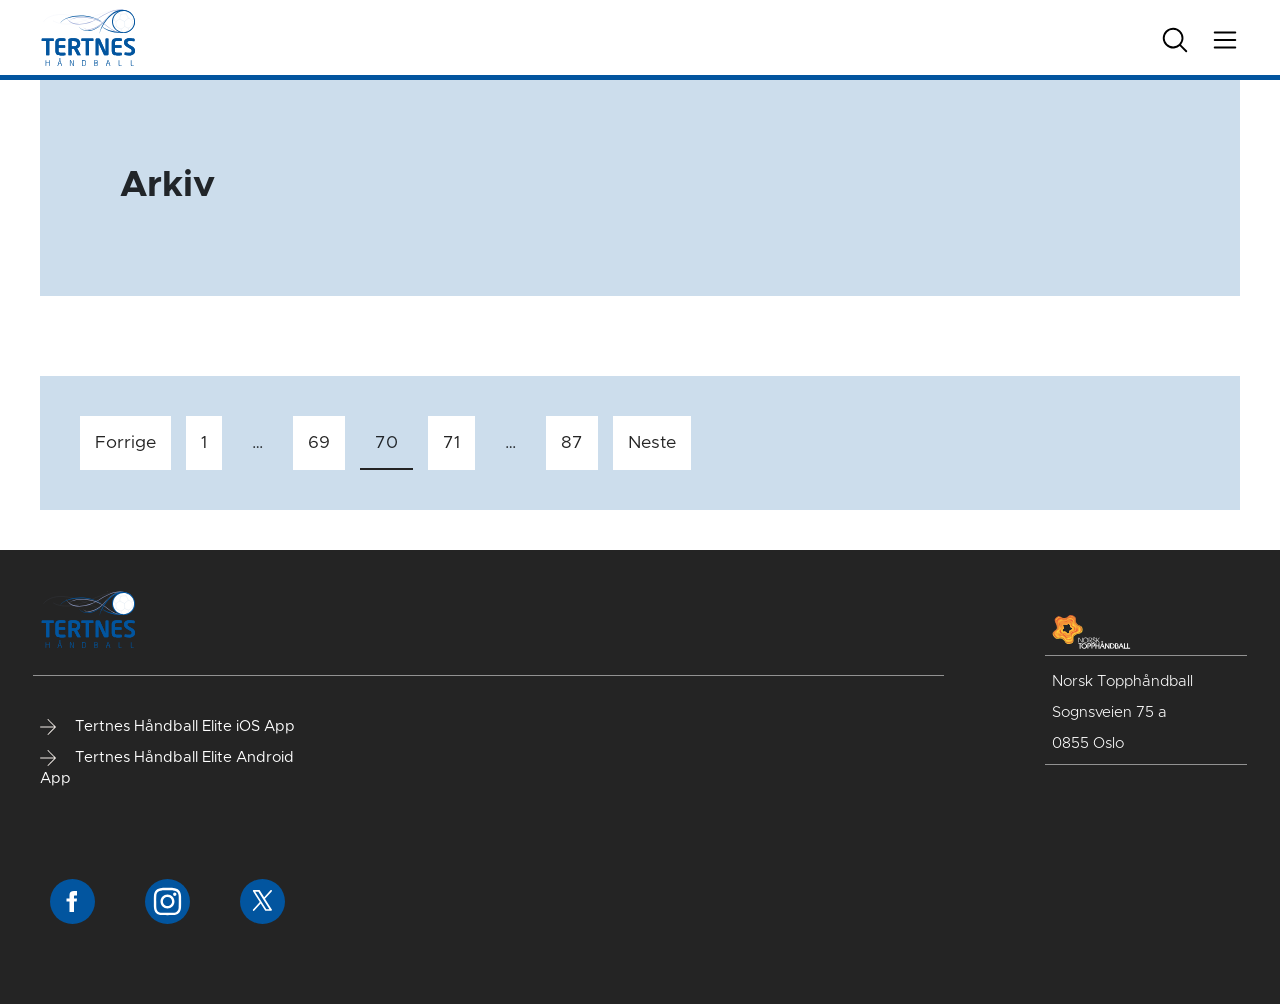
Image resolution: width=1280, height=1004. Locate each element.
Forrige (125, 443)
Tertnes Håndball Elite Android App (167, 768)
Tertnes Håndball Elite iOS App (167, 727)
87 (572, 443)
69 (319, 443)
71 (451, 443)
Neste (652, 443)
